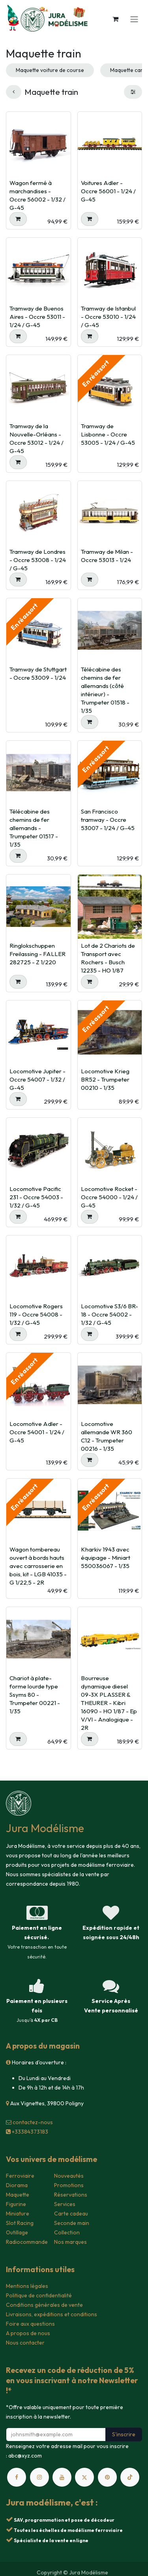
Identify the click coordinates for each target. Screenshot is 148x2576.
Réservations (70, 2194)
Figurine (16, 2204)
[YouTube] (61, 2477)
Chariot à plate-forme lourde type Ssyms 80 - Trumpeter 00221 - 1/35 (34, 1694)
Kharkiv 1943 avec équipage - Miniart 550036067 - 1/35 (105, 1558)
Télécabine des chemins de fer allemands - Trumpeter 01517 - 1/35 (33, 828)
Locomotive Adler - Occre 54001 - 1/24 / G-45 (36, 1432)
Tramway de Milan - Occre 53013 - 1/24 (107, 556)
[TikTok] (129, 2477)
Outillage (17, 2232)
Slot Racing (20, 2222)
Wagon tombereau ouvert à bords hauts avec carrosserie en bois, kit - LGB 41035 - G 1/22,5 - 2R (38, 1566)
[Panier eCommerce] (115, 19)
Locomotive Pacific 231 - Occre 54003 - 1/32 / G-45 (36, 1197)
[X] (84, 2477)
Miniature (17, 2213)
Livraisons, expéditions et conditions (51, 2314)
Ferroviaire (20, 2175)
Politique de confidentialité (39, 2295)
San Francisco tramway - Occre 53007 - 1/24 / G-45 (108, 820)
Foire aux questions (30, 2323)
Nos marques (70, 2241)
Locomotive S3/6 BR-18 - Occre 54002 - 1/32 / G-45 (109, 1314)
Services (64, 2204)
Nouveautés (69, 2175)
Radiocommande (27, 2241)
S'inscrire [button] (123, 2434)
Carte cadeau (71, 2213)
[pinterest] (107, 2477)
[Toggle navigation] (134, 19)
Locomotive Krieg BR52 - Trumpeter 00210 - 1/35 (105, 1079)
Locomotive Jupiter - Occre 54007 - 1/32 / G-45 (37, 1079)
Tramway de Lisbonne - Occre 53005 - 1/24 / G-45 (108, 434)
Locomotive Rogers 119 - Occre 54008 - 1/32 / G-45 (36, 1314)
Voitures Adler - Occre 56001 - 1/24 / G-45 (108, 191)
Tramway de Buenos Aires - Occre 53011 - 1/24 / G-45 (37, 317)
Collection (67, 2232)
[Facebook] (16, 2477)
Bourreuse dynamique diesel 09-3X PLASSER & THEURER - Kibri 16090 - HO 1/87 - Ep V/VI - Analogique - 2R (109, 1702)
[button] (18, 219)
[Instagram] (39, 2477)
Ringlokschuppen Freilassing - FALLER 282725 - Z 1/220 (37, 954)
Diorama (17, 2185)
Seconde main (71, 2222)
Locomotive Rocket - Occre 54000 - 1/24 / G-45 (109, 1197)
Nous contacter (25, 2342)
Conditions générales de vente (44, 2304)
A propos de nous (28, 2333)
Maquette (17, 2194)
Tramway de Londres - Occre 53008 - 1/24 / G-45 (37, 560)
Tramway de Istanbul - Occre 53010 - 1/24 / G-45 (108, 317)
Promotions (69, 2185)
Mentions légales (27, 2285)
